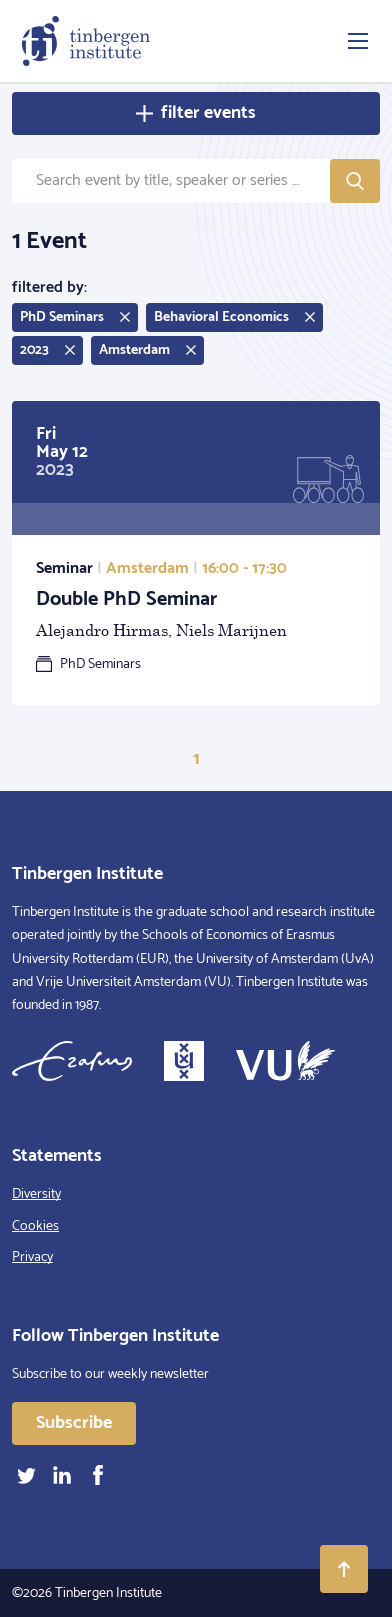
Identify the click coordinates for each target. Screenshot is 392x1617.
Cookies (35, 1226)
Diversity (36, 1194)
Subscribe (74, 1423)
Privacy (32, 1257)
